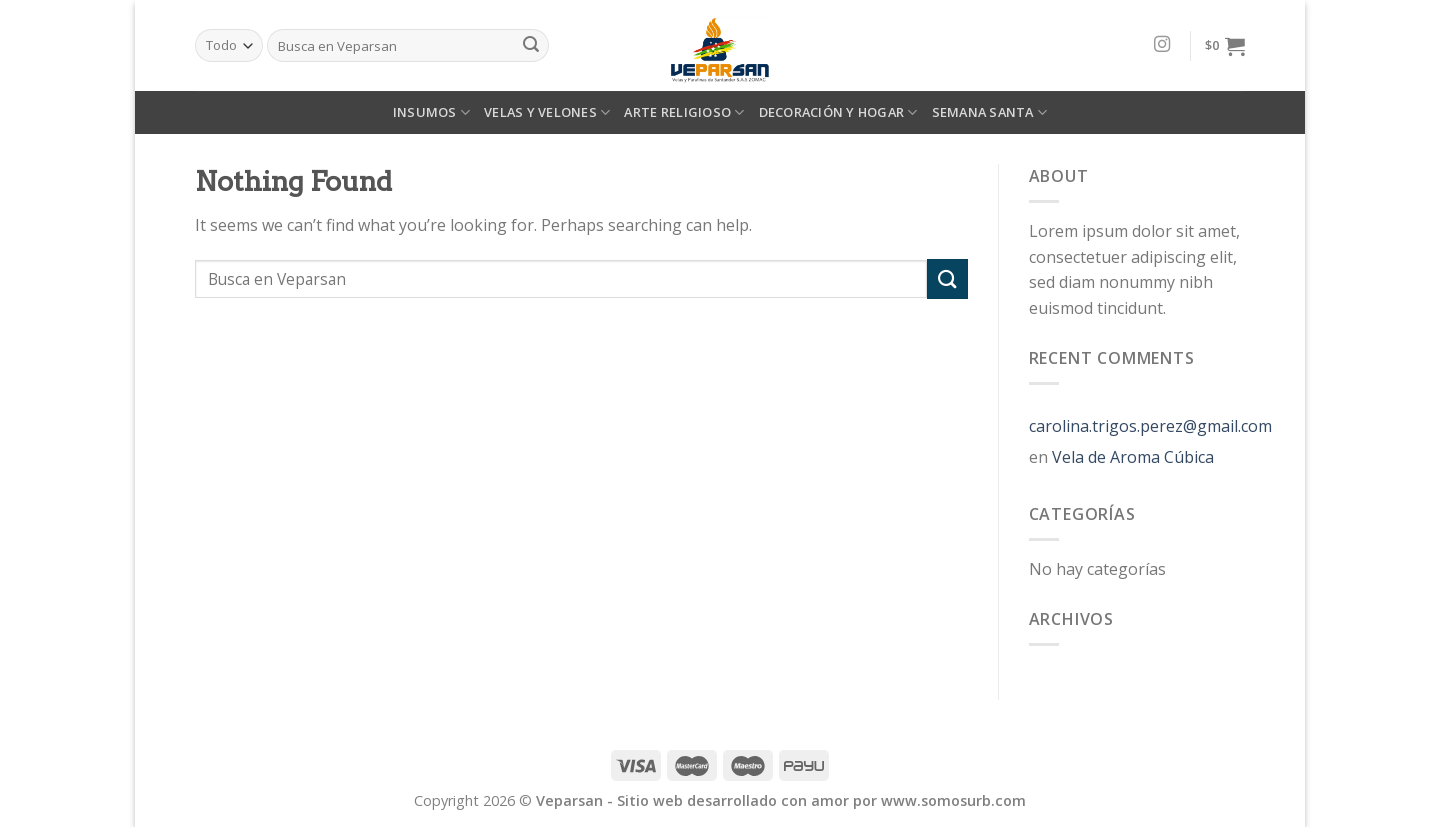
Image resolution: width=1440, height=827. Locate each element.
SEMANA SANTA (990, 112)
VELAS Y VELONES (547, 112)
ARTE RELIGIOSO (684, 112)
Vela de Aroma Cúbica (1133, 457)
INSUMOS (431, 112)
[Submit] (947, 278)
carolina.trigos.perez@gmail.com (1150, 426)
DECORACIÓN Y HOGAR (838, 112)
